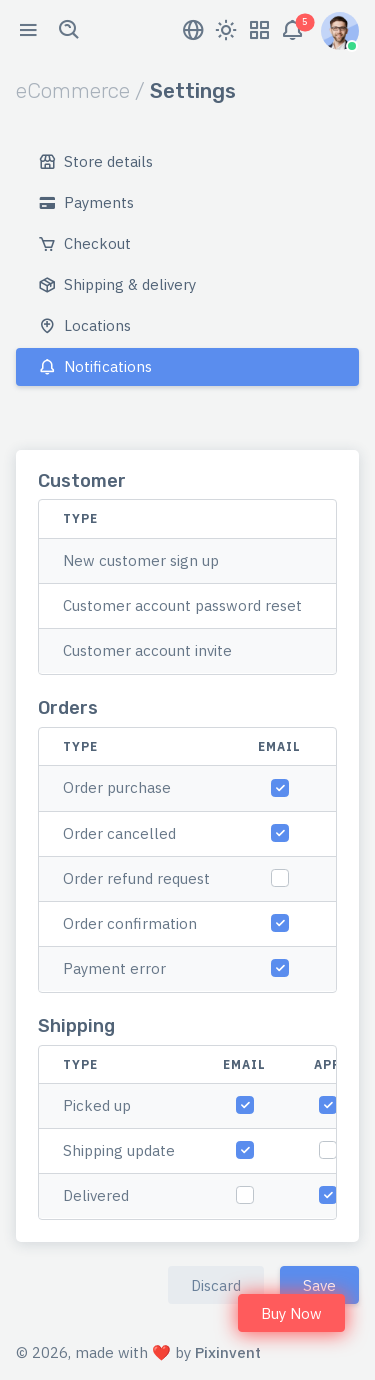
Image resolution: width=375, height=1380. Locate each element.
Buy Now (291, 1313)
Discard (216, 1285)
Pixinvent (228, 1352)
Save (319, 1285)
